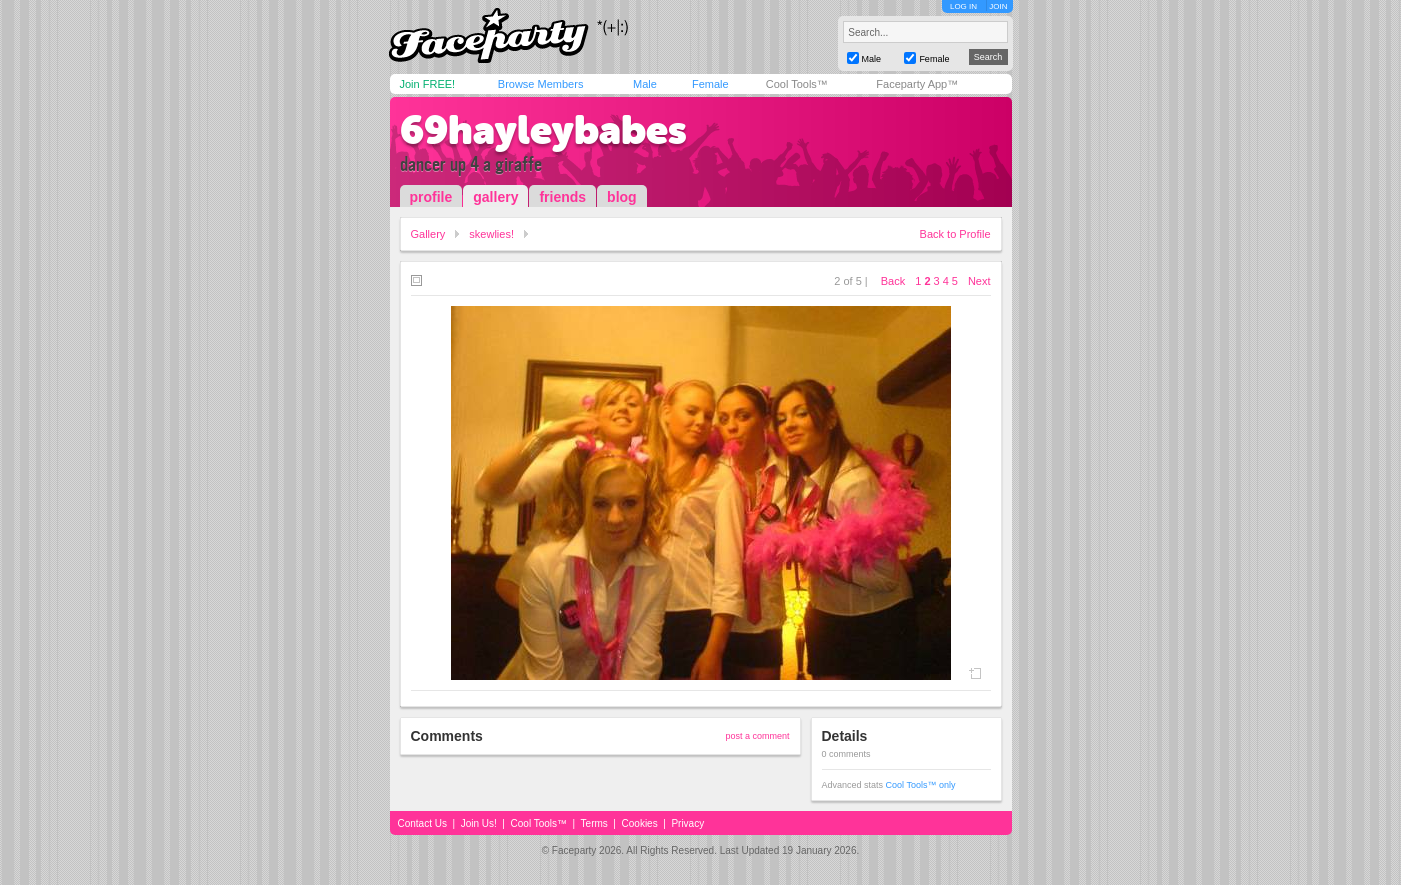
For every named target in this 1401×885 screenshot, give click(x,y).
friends (562, 197)
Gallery (428, 234)
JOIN (998, 6)
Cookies (640, 823)
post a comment (757, 736)
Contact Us (422, 823)
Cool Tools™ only (921, 785)
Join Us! (479, 823)
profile (431, 197)
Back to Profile (955, 234)
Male (645, 84)
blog (622, 197)
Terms (594, 823)
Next (979, 281)
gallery (495, 197)
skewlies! (491, 234)
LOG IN (963, 6)
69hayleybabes (543, 130)
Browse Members (541, 84)
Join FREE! (428, 84)
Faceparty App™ (917, 84)
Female (710, 84)
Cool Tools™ (797, 84)
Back (893, 281)
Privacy (687, 823)
